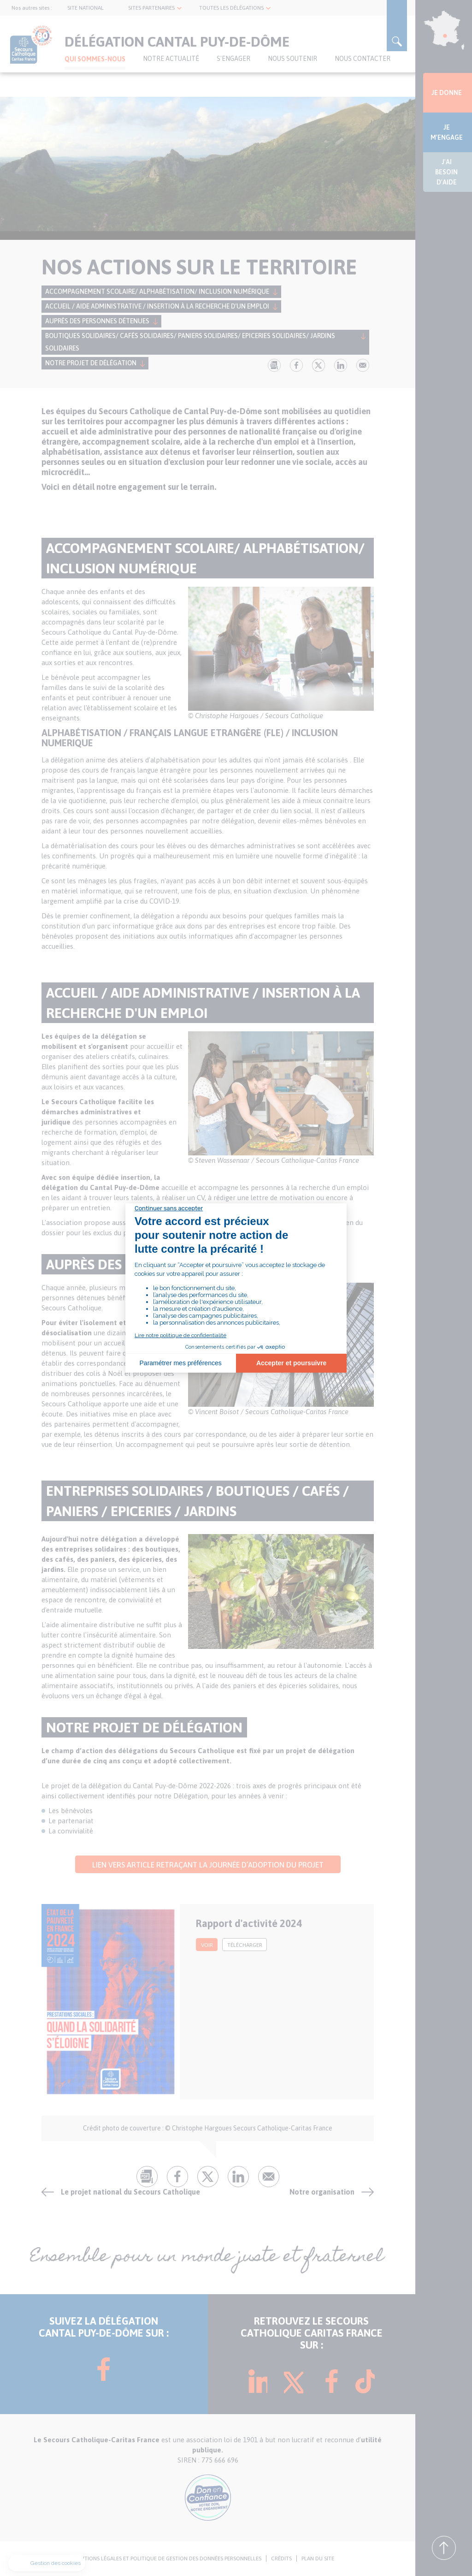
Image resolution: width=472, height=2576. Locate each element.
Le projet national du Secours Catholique (130, 2192)
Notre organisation (321, 2192)
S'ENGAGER (233, 58)
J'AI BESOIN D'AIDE (446, 172)
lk (340, 365)
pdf (274, 365)
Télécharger (244, 1945)
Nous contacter (362, 58)
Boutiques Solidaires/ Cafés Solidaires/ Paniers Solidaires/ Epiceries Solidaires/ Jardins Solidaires (190, 342)
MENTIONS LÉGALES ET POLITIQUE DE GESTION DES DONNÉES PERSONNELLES (167, 2558)
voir (207, 1945)
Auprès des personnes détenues (97, 321)
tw (318, 365)
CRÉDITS (281, 2558)
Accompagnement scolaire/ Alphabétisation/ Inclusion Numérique (157, 291)
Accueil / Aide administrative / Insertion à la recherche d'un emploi (157, 306)
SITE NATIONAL (85, 8)
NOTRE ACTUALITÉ (171, 58)
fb (296, 365)
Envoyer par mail (362, 365)
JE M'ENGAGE (447, 132)
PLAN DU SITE (317, 2558)
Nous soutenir (292, 58)
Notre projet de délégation (90, 363)
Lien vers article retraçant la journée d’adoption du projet (208, 1865)
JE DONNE (446, 92)
